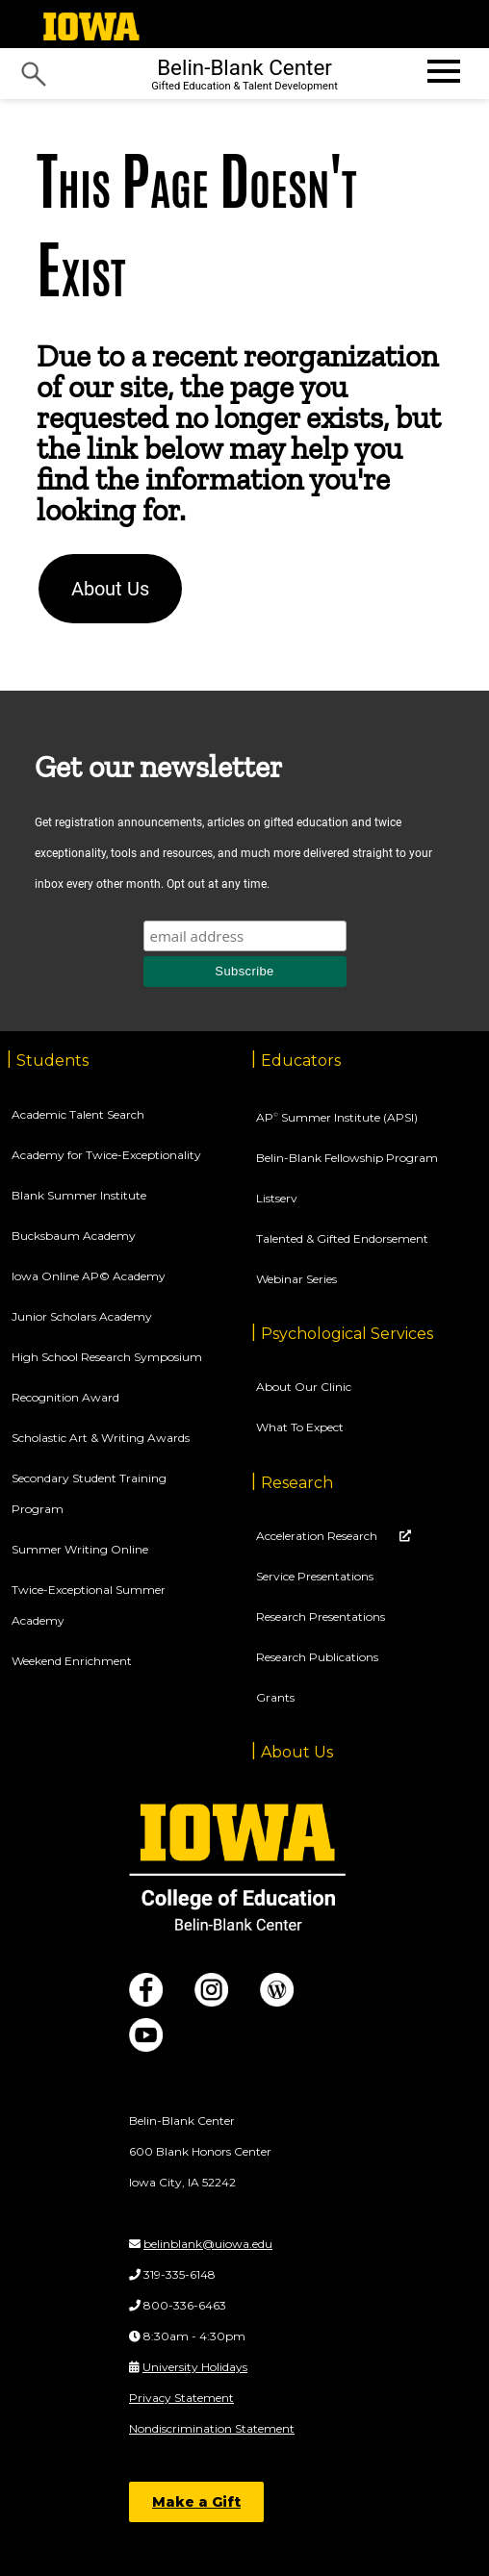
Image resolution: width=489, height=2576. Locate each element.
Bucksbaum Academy (74, 1235)
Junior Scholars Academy (82, 1316)
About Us (110, 588)
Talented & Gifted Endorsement (342, 1238)
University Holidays (194, 2367)
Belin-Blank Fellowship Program (347, 1157)
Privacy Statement (181, 2397)
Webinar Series (296, 1279)
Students (52, 1060)
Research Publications (317, 1657)
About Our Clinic (303, 1386)
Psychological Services (347, 1334)
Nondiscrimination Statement (212, 2428)
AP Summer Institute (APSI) (337, 1117)
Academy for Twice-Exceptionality (106, 1155)
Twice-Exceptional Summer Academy (89, 1605)
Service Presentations (314, 1576)
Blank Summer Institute (79, 1195)
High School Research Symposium (107, 1357)
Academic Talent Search (78, 1114)
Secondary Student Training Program (89, 1493)
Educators (301, 1060)
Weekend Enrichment (72, 1661)
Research (297, 1483)
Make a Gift (196, 2502)
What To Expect (300, 1427)
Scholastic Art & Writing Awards (101, 1437)
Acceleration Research (318, 1535)
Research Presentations (320, 1616)
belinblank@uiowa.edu (207, 2243)
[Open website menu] (441, 71)
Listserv (276, 1198)
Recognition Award (65, 1397)
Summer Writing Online (80, 1549)
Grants (275, 1697)
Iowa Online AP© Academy (89, 1276)
